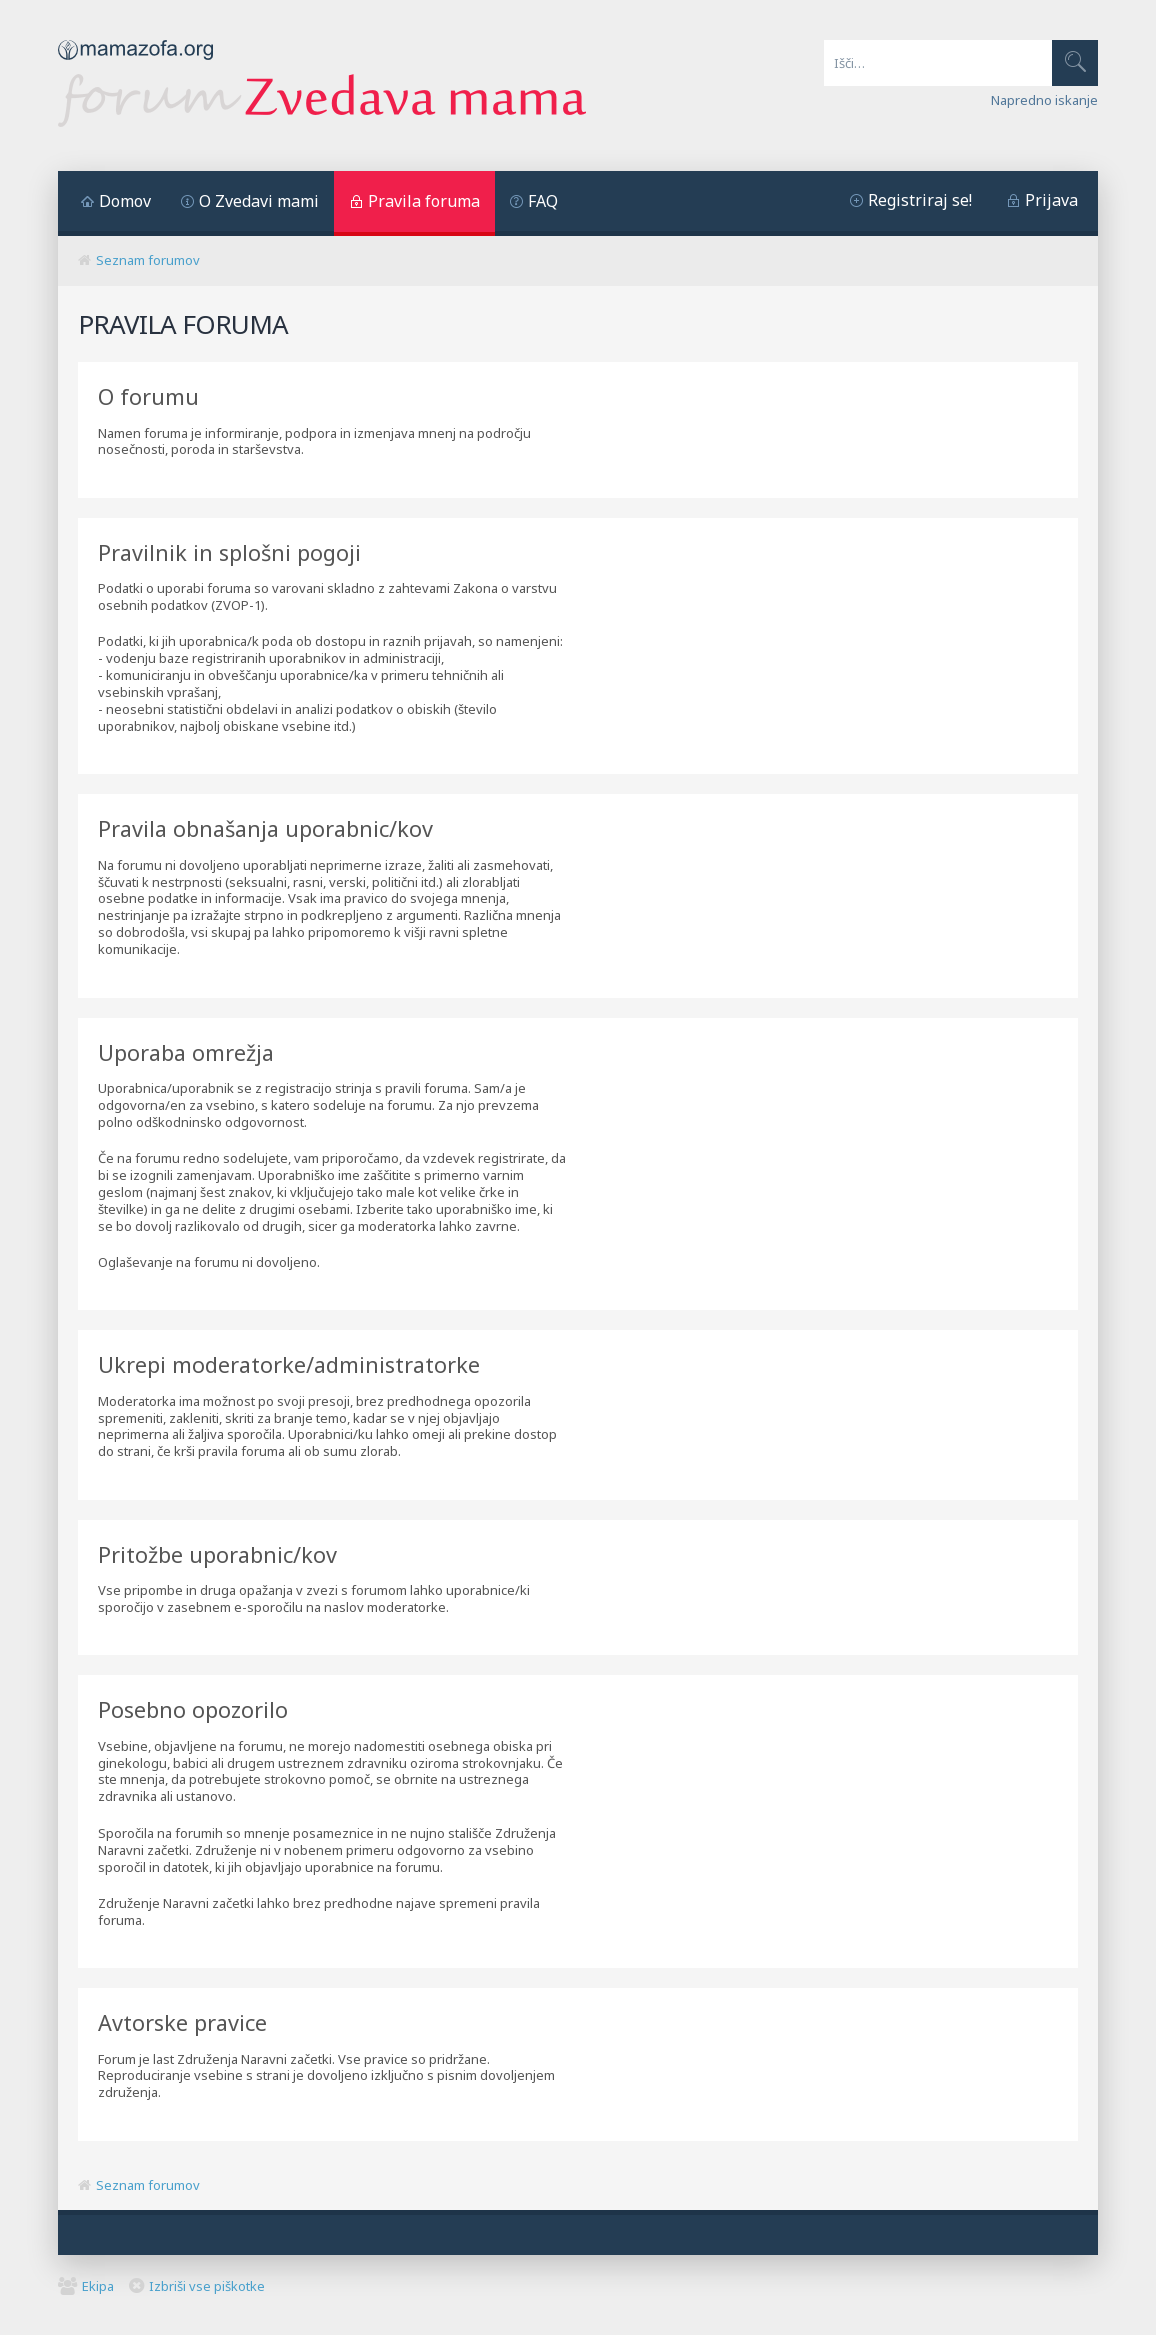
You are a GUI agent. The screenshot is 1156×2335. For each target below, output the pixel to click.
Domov (125, 201)
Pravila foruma (424, 201)
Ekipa (98, 2286)
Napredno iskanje (1044, 100)
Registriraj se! (920, 200)
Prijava (1051, 200)
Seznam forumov (148, 260)
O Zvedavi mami (259, 201)
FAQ (543, 201)
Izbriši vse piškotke (207, 2286)
